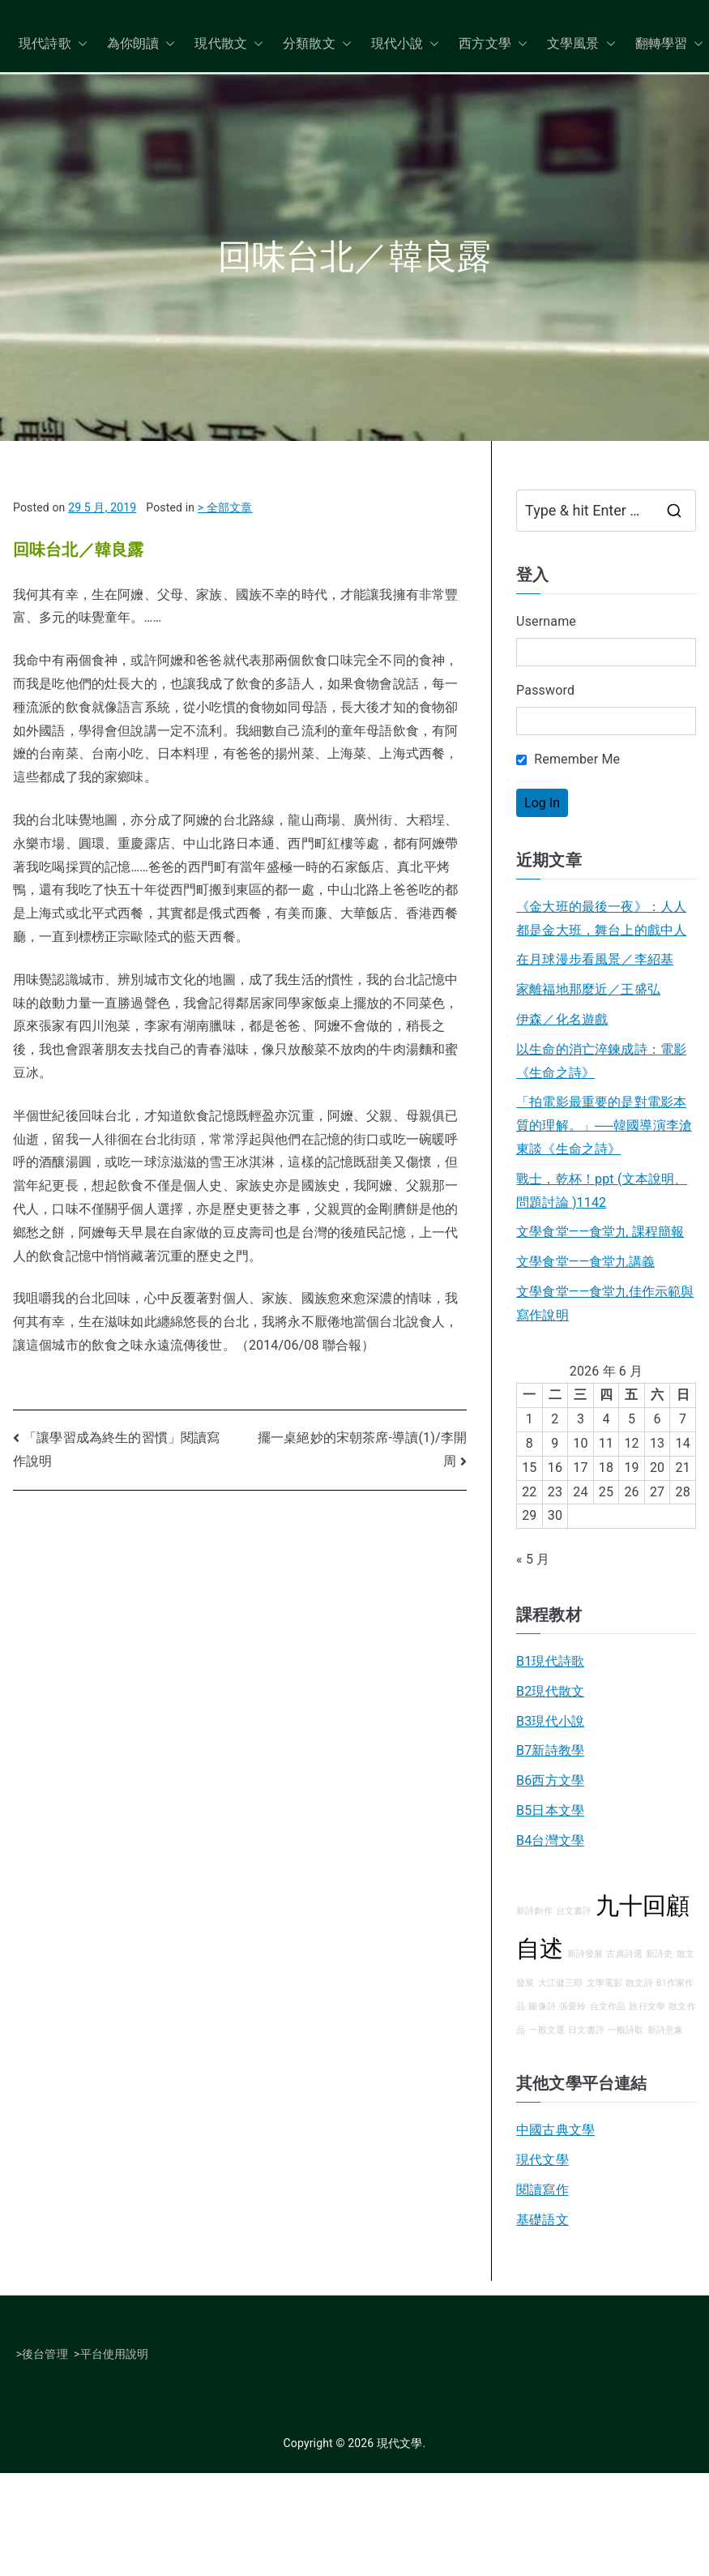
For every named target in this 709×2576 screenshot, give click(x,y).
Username (546, 621)
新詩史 (659, 1954)
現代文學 (542, 2159)
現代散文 (228, 44)
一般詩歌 (626, 2030)
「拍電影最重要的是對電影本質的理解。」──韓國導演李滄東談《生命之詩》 (604, 1125)
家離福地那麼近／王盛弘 (588, 989)
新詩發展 (585, 1954)
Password (545, 690)
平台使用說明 (114, 2353)
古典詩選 (624, 1954)
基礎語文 (542, 2219)
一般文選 (546, 2030)
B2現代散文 (550, 1691)
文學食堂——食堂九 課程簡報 (600, 1231)
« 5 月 (532, 1559)
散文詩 (639, 1983)
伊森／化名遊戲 (562, 1019)
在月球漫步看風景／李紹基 (594, 959)
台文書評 (574, 1911)
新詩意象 (665, 2030)
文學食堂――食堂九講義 (585, 1261)
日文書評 (586, 2030)
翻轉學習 (669, 44)
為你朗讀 (141, 44)
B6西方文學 (550, 1780)
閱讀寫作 (542, 2189)
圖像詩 (541, 2006)
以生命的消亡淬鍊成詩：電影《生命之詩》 (601, 1061)
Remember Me (568, 759)
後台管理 (45, 2353)
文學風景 (581, 44)
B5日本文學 (550, 1810)
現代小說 (405, 44)
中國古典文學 (555, 2129)
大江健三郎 (560, 1983)
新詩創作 (534, 1911)
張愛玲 (572, 2006)
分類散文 (317, 44)
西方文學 (493, 44)
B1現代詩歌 (550, 1661)
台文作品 (608, 2006)
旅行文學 (647, 2006)
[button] (79, 44)
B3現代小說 (550, 1721)
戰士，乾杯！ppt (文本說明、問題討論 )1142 (601, 1190)
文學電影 (605, 1983)
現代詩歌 (53, 44)
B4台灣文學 (550, 1840)
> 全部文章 (225, 507)
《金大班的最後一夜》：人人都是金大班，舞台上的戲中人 (601, 918)
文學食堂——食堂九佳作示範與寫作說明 (605, 1303)
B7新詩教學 (550, 1750)
